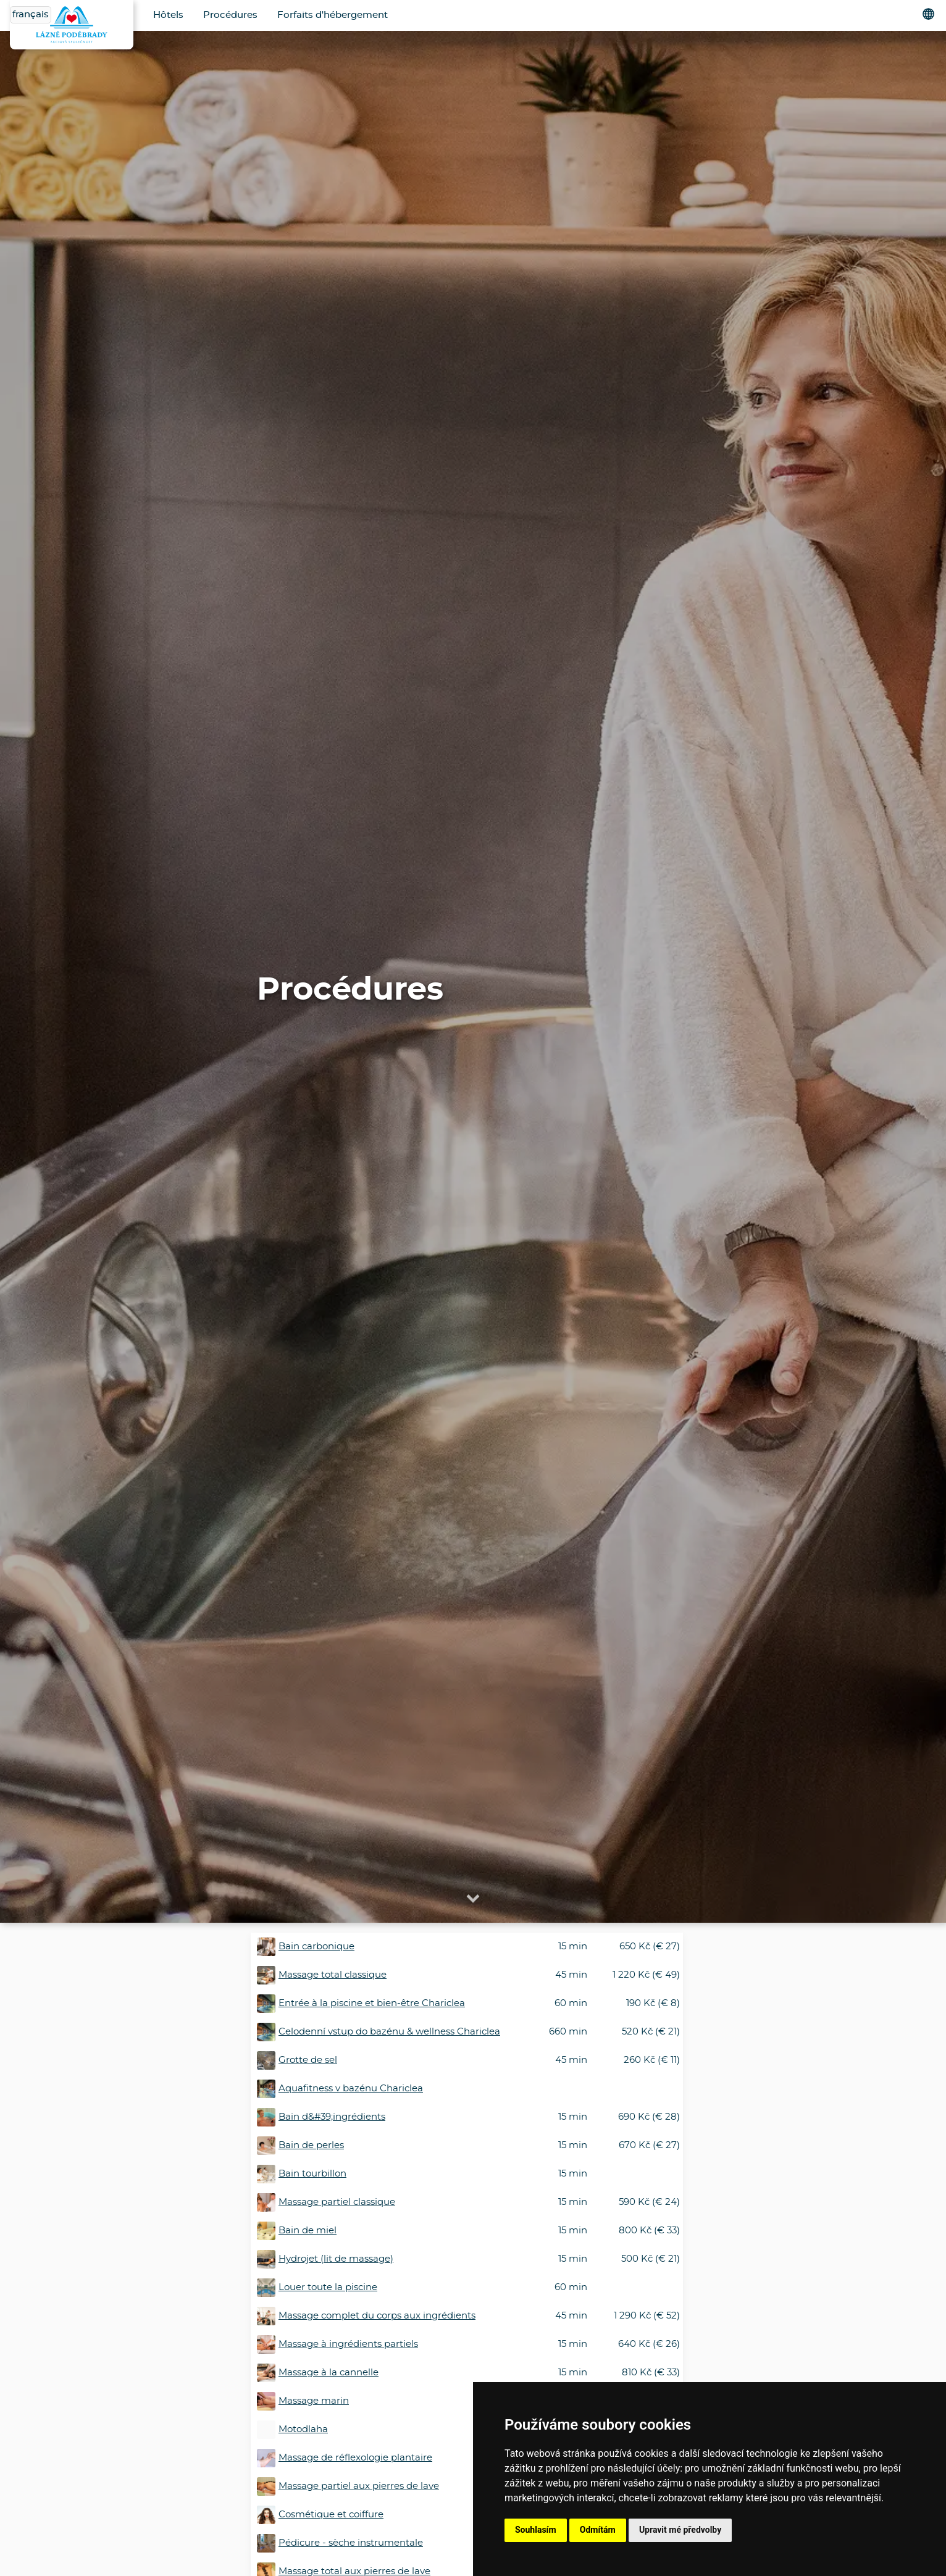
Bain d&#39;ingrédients (331, 2117)
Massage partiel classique (336, 2202)
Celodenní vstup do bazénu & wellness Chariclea (389, 2031)
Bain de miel (307, 2230)
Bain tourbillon (312, 2173)
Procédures (230, 15)
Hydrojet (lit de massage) (335, 2259)
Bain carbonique (316, 1946)
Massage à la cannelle (328, 2372)
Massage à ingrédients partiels (348, 2344)
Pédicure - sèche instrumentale (350, 2543)
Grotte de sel (307, 2060)
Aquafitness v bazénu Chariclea (350, 2088)
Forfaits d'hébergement (332, 15)
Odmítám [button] (598, 2530)
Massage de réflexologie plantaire (355, 2457)
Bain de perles (311, 2145)
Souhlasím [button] (535, 2530)
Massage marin (313, 2401)
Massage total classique (332, 1975)
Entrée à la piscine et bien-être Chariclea (371, 2003)
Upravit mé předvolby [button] (680, 2530)
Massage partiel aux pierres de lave (358, 2486)
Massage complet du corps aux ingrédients (376, 2315)
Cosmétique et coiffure (330, 2514)
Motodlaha (303, 2429)
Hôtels (168, 15)
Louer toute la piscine (327, 2287)
